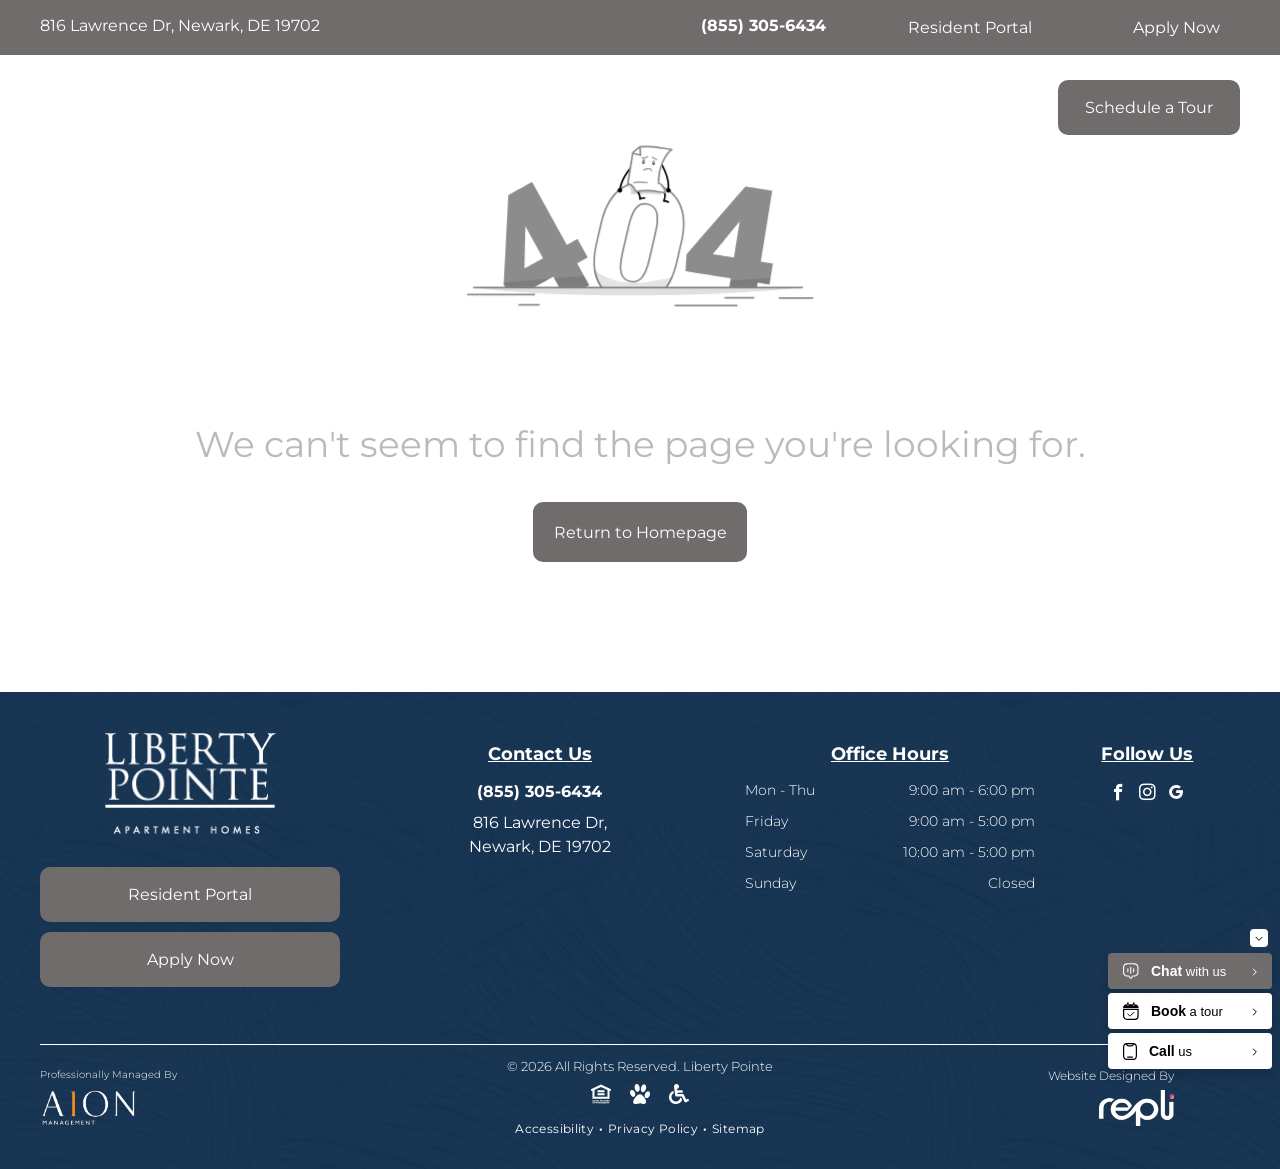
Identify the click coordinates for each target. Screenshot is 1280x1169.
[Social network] (601, 1097)
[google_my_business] (1176, 795)
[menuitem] (347, 102)
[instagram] (1147, 795)
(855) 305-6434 (763, 25)
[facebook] (1118, 795)
